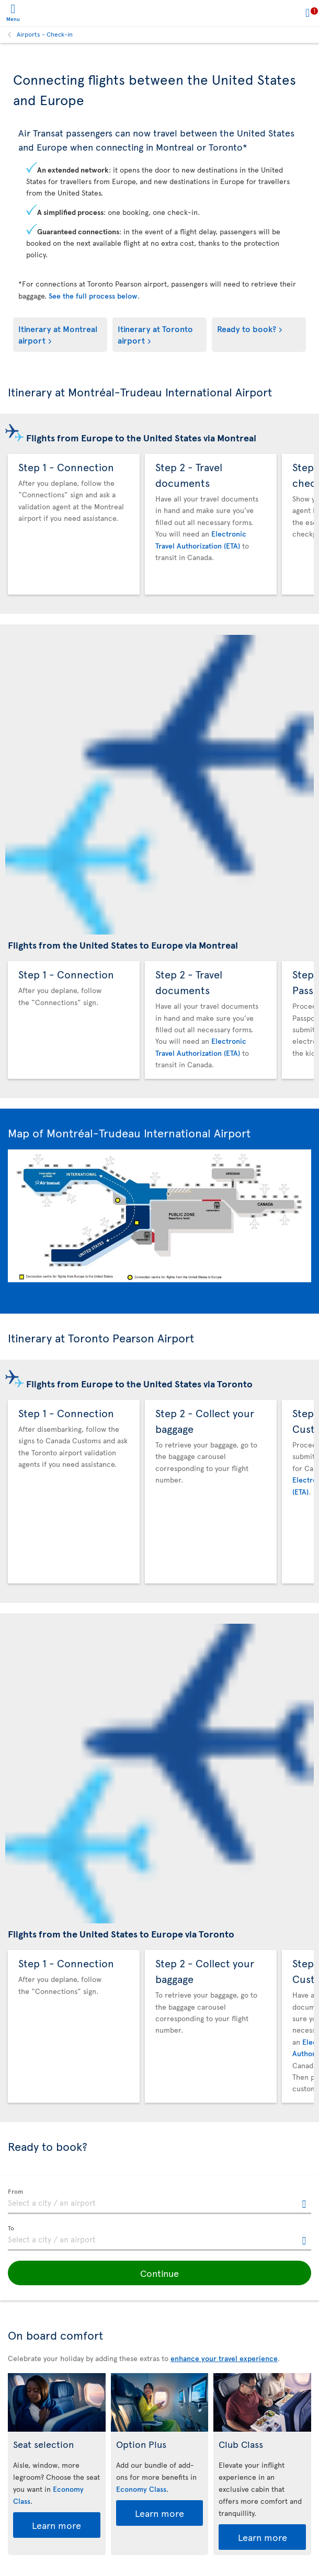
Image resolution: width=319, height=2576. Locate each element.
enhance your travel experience (224, 2358)
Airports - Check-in (45, 34)
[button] (159, 2273)
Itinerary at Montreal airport (57, 334)
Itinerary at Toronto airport (155, 334)
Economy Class (141, 2489)
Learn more (56, 2525)
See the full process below (93, 296)
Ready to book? (246, 328)
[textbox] (159, 2201)
